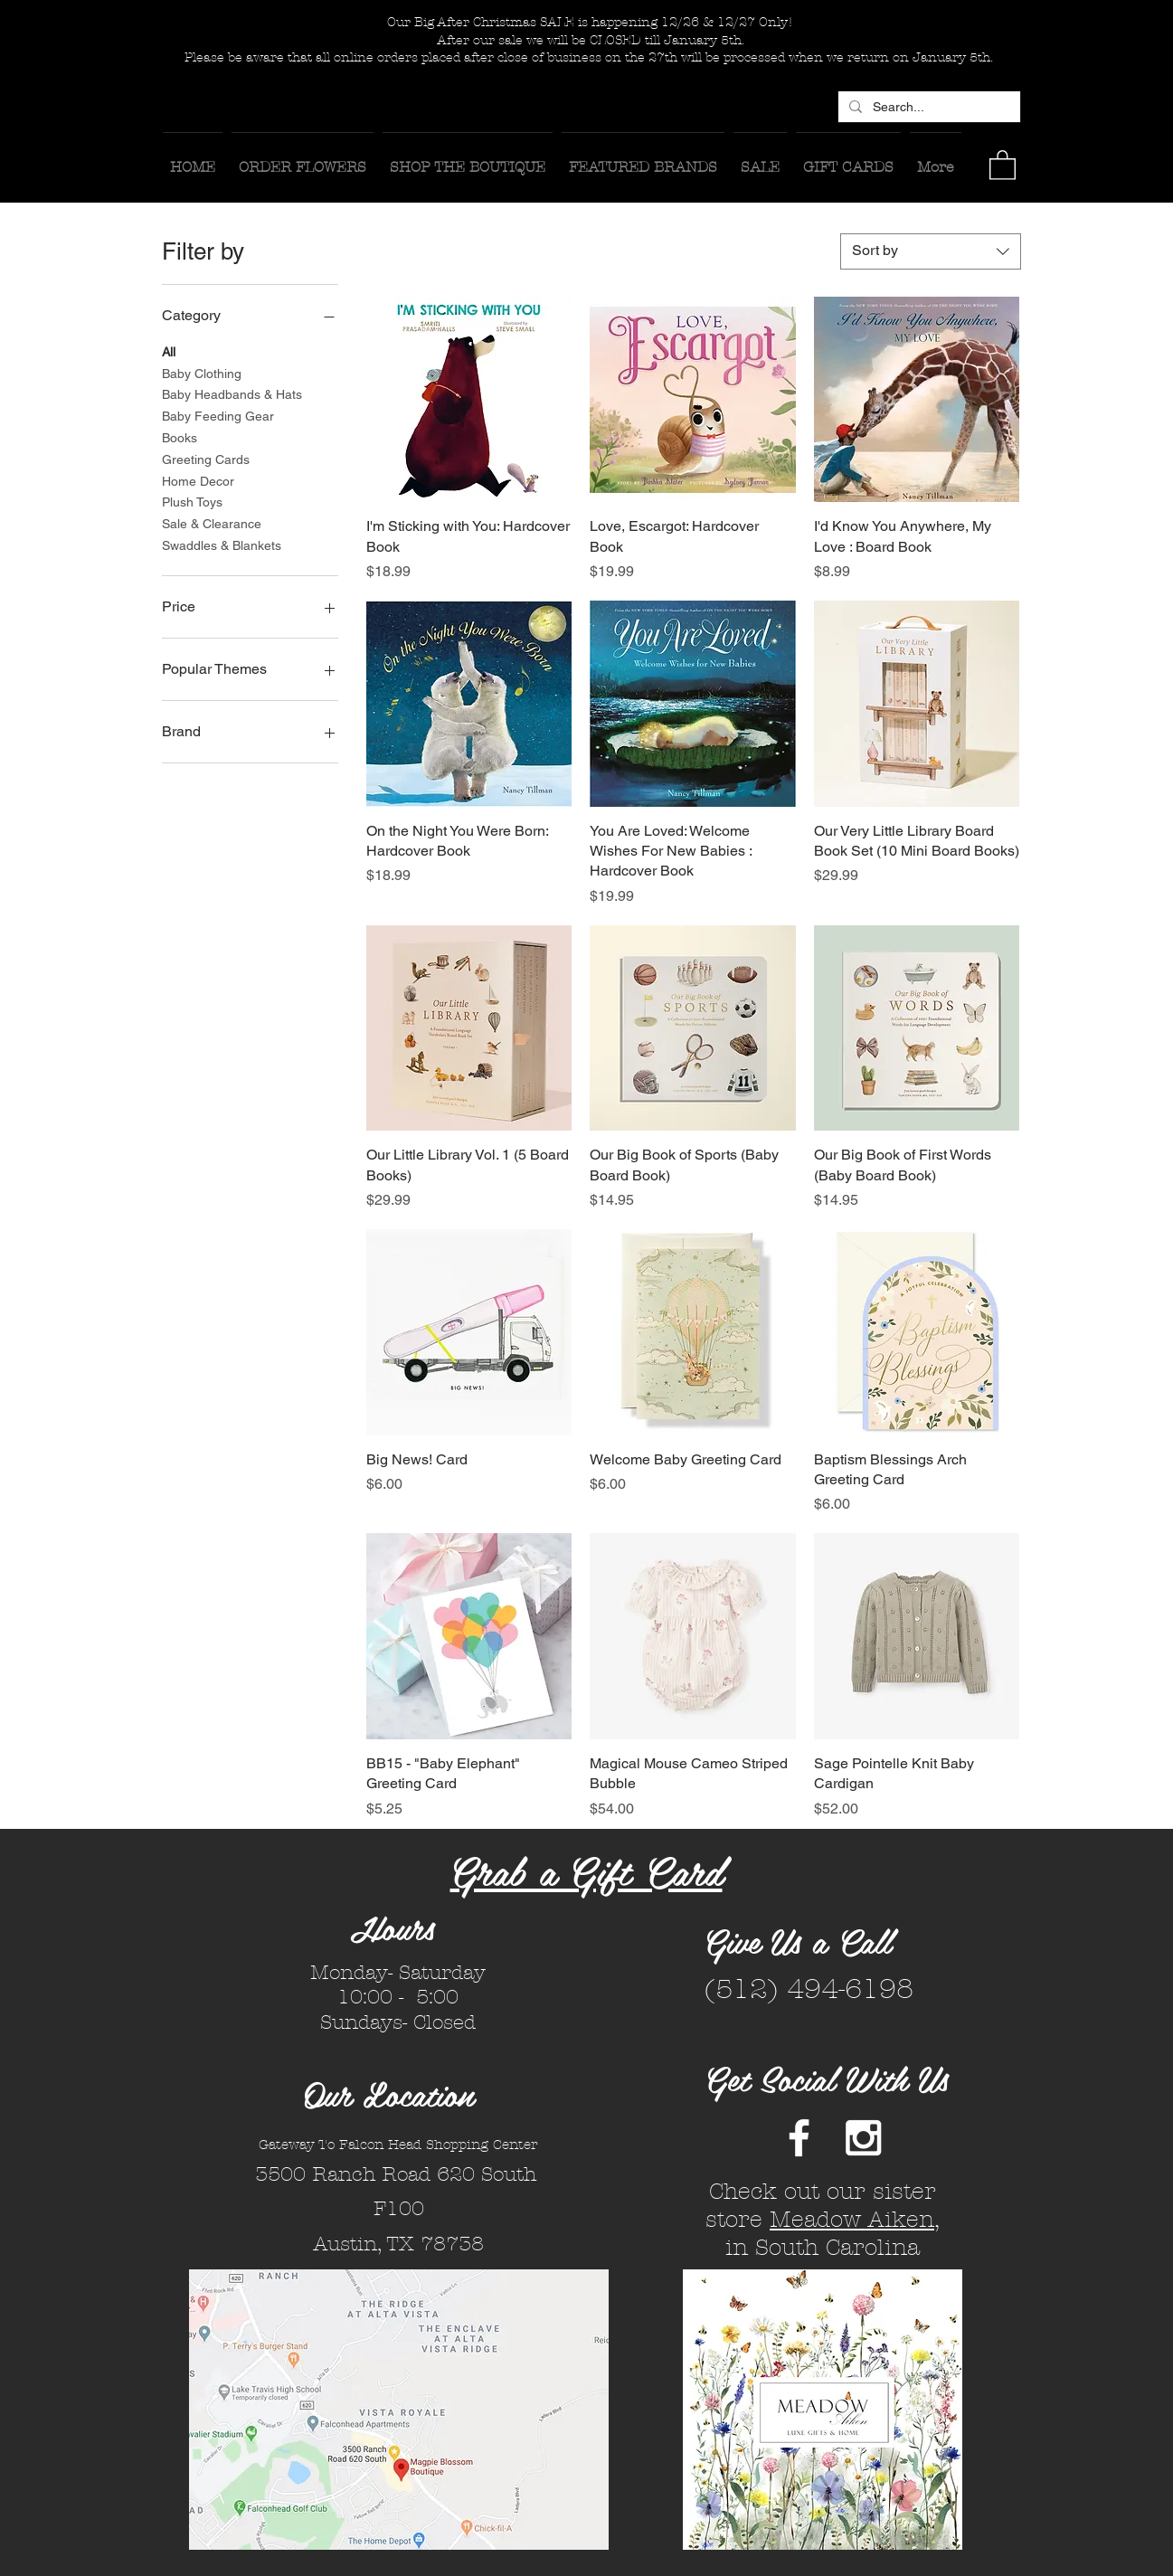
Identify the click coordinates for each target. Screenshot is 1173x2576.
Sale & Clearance (211, 522)
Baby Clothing (201, 372)
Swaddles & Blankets (221, 544)
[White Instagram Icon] (863, 2138)
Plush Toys (192, 500)
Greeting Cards (206, 458)
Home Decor (198, 479)
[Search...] (927, 107)
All (168, 350)
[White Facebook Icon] (799, 2138)
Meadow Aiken (852, 2219)
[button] (1002, 164)
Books (179, 436)
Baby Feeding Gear (218, 414)
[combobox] (930, 251)
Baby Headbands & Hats (232, 393)
